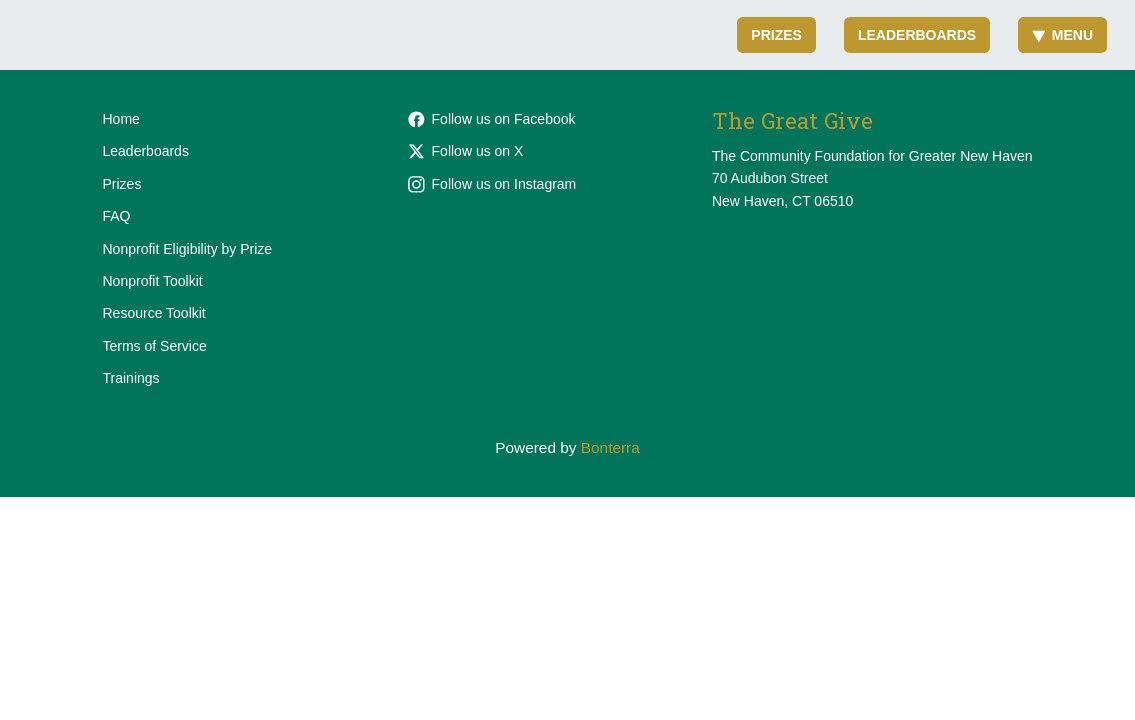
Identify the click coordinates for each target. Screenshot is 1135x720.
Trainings (131, 378)
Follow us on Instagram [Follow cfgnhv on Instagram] (492, 184)
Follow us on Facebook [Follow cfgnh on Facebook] (492, 119)
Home (121, 119)
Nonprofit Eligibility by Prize (188, 249)
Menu (1062, 35)
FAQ (117, 216)
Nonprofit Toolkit (153, 281)
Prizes (776, 35)
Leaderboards (917, 35)
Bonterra (610, 447)
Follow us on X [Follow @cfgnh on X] (466, 151)
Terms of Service (155, 346)
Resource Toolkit (154, 313)
